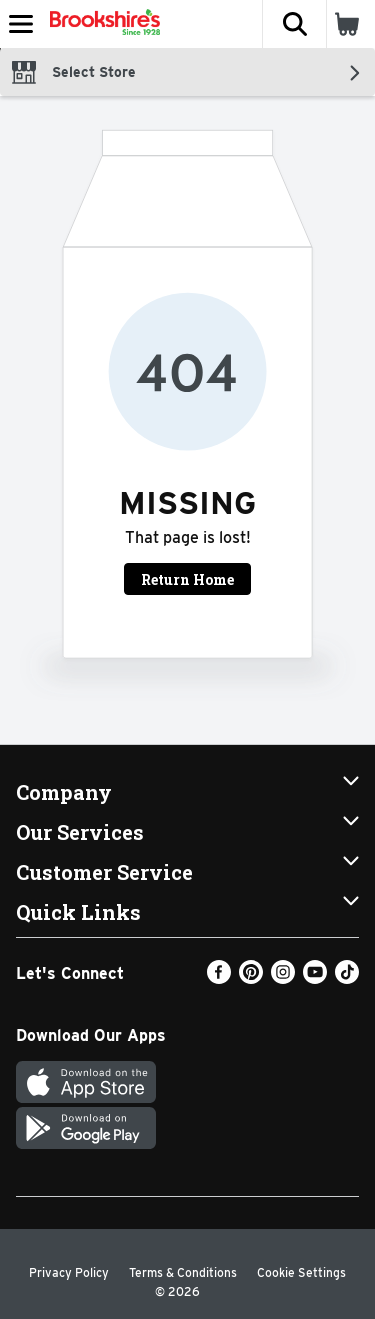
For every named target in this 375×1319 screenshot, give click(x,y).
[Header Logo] (101, 24)
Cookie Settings (301, 1272)
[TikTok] (347, 978)
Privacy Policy (69, 1272)
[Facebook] (219, 978)
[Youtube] (315, 978)
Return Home (187, 579)
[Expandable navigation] (21, 24)
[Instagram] (283, 978)
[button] (294, 24)
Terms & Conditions (183, 1272)
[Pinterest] (251, 978)
